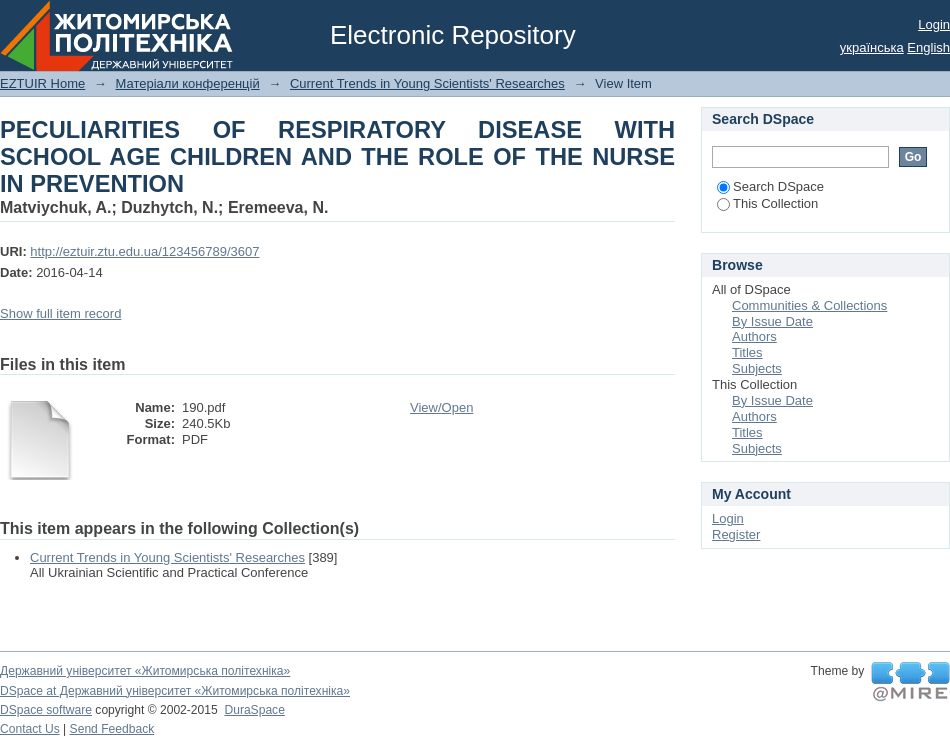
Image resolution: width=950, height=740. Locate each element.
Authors (754, 336)
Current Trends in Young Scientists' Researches (427, 83)
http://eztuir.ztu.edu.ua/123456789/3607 (144, 251)
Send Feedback (112, 729)
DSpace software (46, 710)
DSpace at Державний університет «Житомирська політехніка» (175, 691)
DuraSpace (254, 710)
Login (934, 24)
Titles (747, 352)
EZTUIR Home (42, 83)
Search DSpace (770, 186)
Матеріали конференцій (187, 83)
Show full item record (60, 313)
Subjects (757, 368)
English (928, 47)
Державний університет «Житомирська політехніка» (145, 671)
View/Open (441, 407)
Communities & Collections (809, 305)
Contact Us (30, 729)
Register (736, 534)
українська (872, 47)
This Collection (767, 203)
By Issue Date (772, 321)
